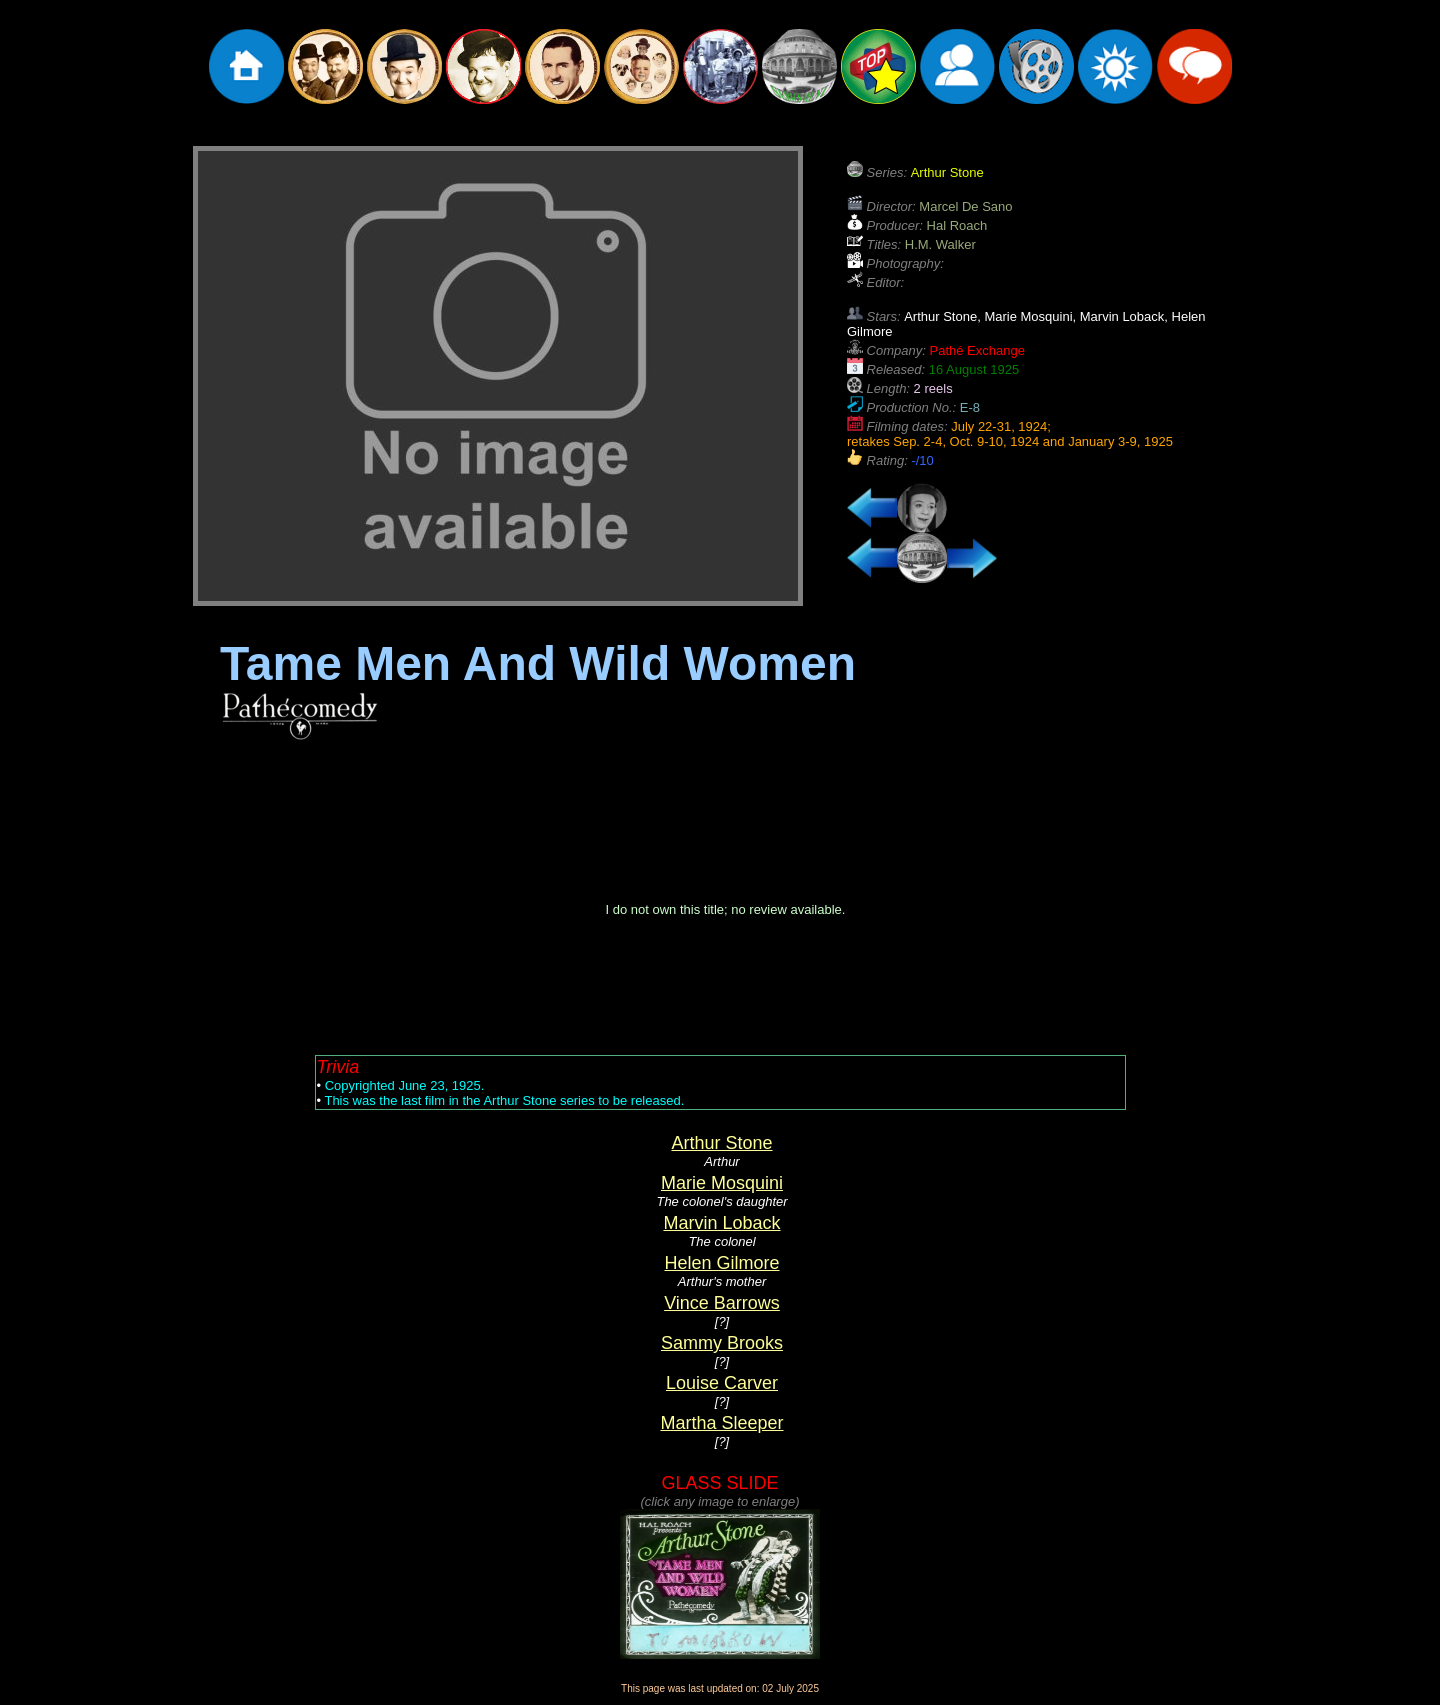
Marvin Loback (721, 1223)
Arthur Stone (721, 1143)
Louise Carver (722, 1383)
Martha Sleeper (721, 1423)
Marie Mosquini (722, 1183)
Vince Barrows (722, 1303)
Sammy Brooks (722, 1343)
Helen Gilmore (721, 1263)
